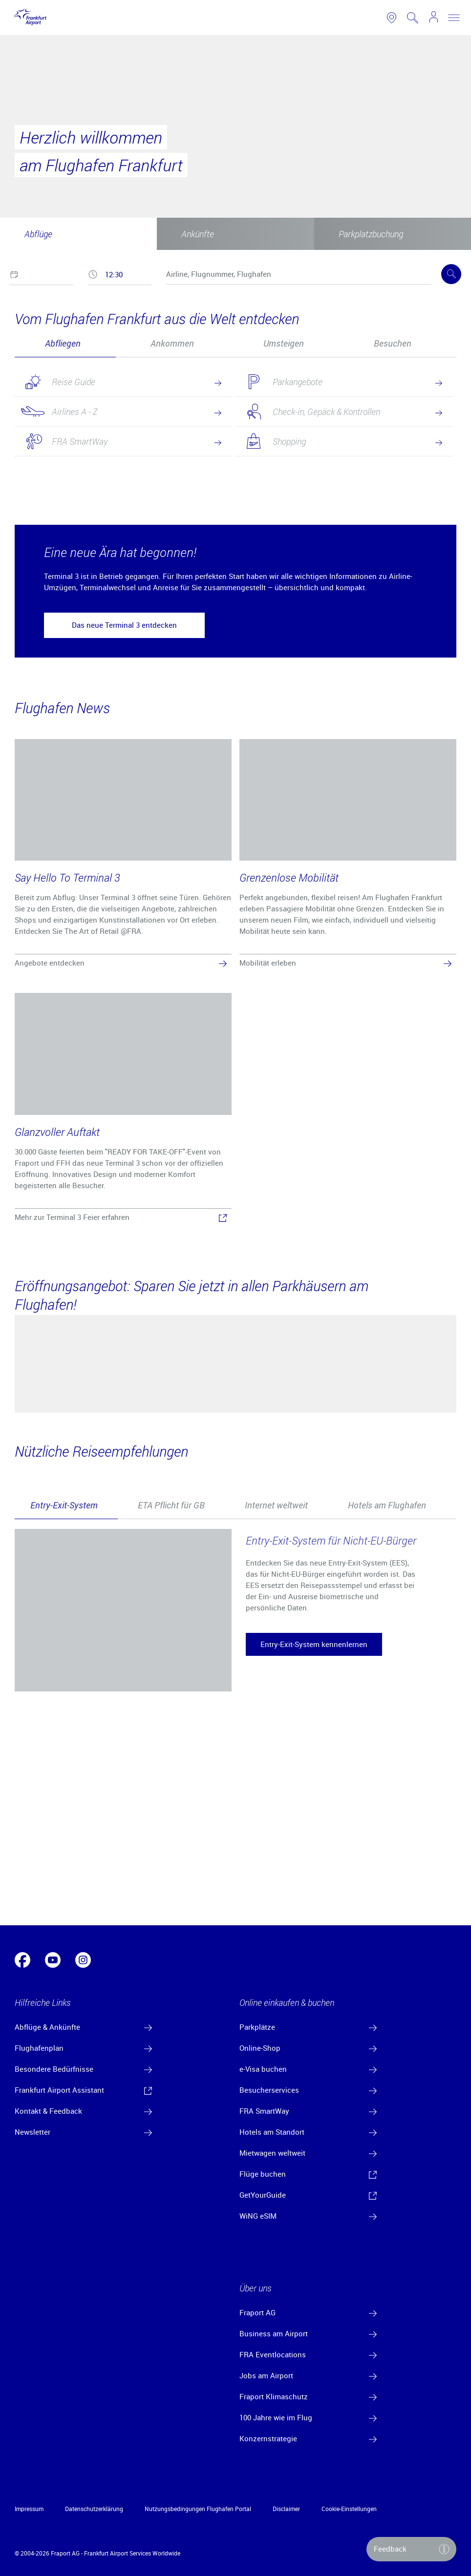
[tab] (65, 343)
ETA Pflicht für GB (171, 1505)
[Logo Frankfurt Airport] (28, 17)
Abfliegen (63, 343)
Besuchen (392, 343)
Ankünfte (197, 234)
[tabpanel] (235, 426)
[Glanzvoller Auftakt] (123, 1109)
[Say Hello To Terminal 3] (123, 855)
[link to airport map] (391, 17)
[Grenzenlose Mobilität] (347, 855)
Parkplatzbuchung (371, 234)
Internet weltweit (276, 1505)
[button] (124, 625)
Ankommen (172, 343)
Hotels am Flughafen (387, 1505)
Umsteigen (283, 343)
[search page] (412, 17)
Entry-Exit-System (64, 1505)
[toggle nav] (454, 17)
